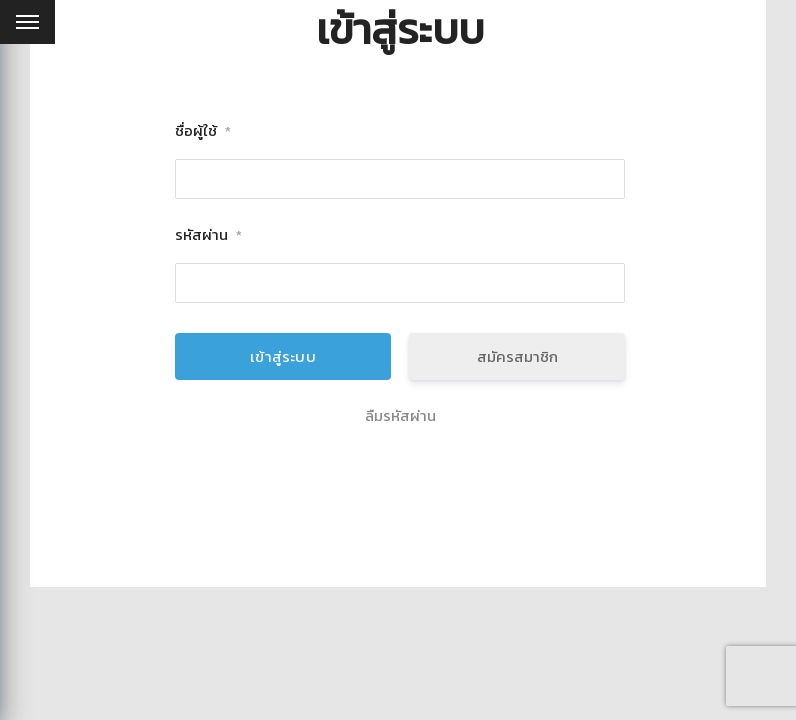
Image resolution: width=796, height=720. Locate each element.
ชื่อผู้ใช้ (203, 131)
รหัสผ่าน (208, 235)
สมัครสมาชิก (517, 356)
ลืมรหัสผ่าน (400, 416)
